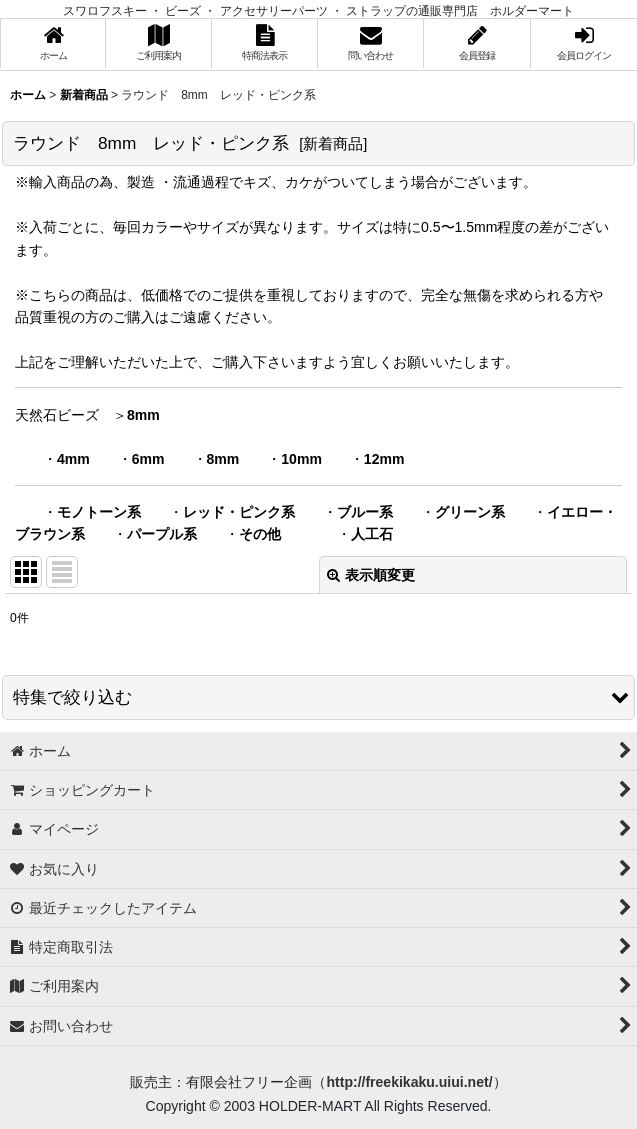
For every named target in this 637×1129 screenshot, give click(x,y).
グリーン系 (470, 512)
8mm (143, 415)
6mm (148, 459)
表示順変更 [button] (371, 575)
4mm (73, 459)
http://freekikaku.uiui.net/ (409, 1082)
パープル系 (162, 534)
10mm (301, 459)
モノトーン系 (99, 512)
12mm (384, 459)
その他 (260, 534)
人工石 (372, 534)
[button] (318, 697)
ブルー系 (365, 512)
